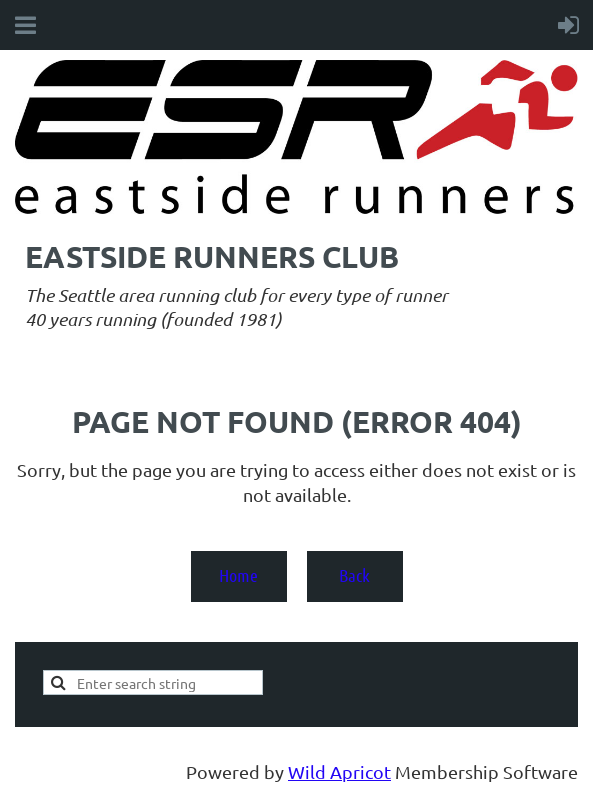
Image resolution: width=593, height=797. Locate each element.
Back (354, 575)
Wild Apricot (339, 771)
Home (238, 575)
